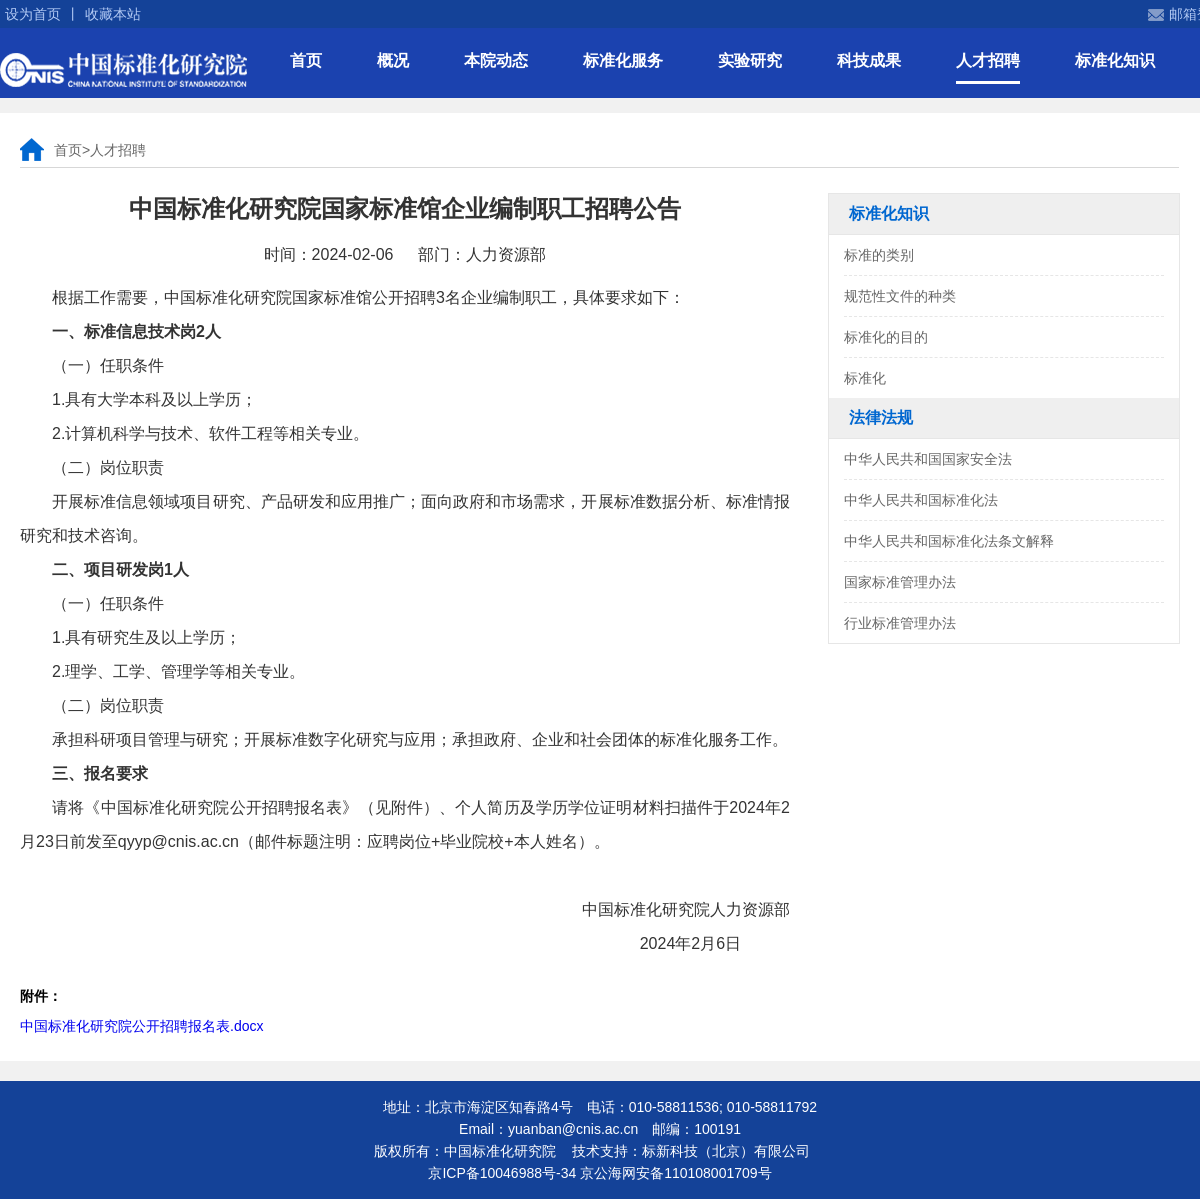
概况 (393, 60)
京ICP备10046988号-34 (502, 1173)
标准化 (865, 378)
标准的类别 (879, 255)
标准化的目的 (886, 337)
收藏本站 (113, 14)
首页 (306, 60)
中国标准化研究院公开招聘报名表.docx (141, 1026)
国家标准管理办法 (900, 582)
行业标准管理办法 (900, 623)
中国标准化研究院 (123, 70)
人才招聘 (988, 60)
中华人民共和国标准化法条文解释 (949, 541)
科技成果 (869, 60)
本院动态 (496, 60)
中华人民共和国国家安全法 (928, 459)
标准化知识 (1115, 60)
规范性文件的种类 (900, 296)
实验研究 (750, 60)
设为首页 (33, 14)
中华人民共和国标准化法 (921, 500)
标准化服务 (623, 60)
